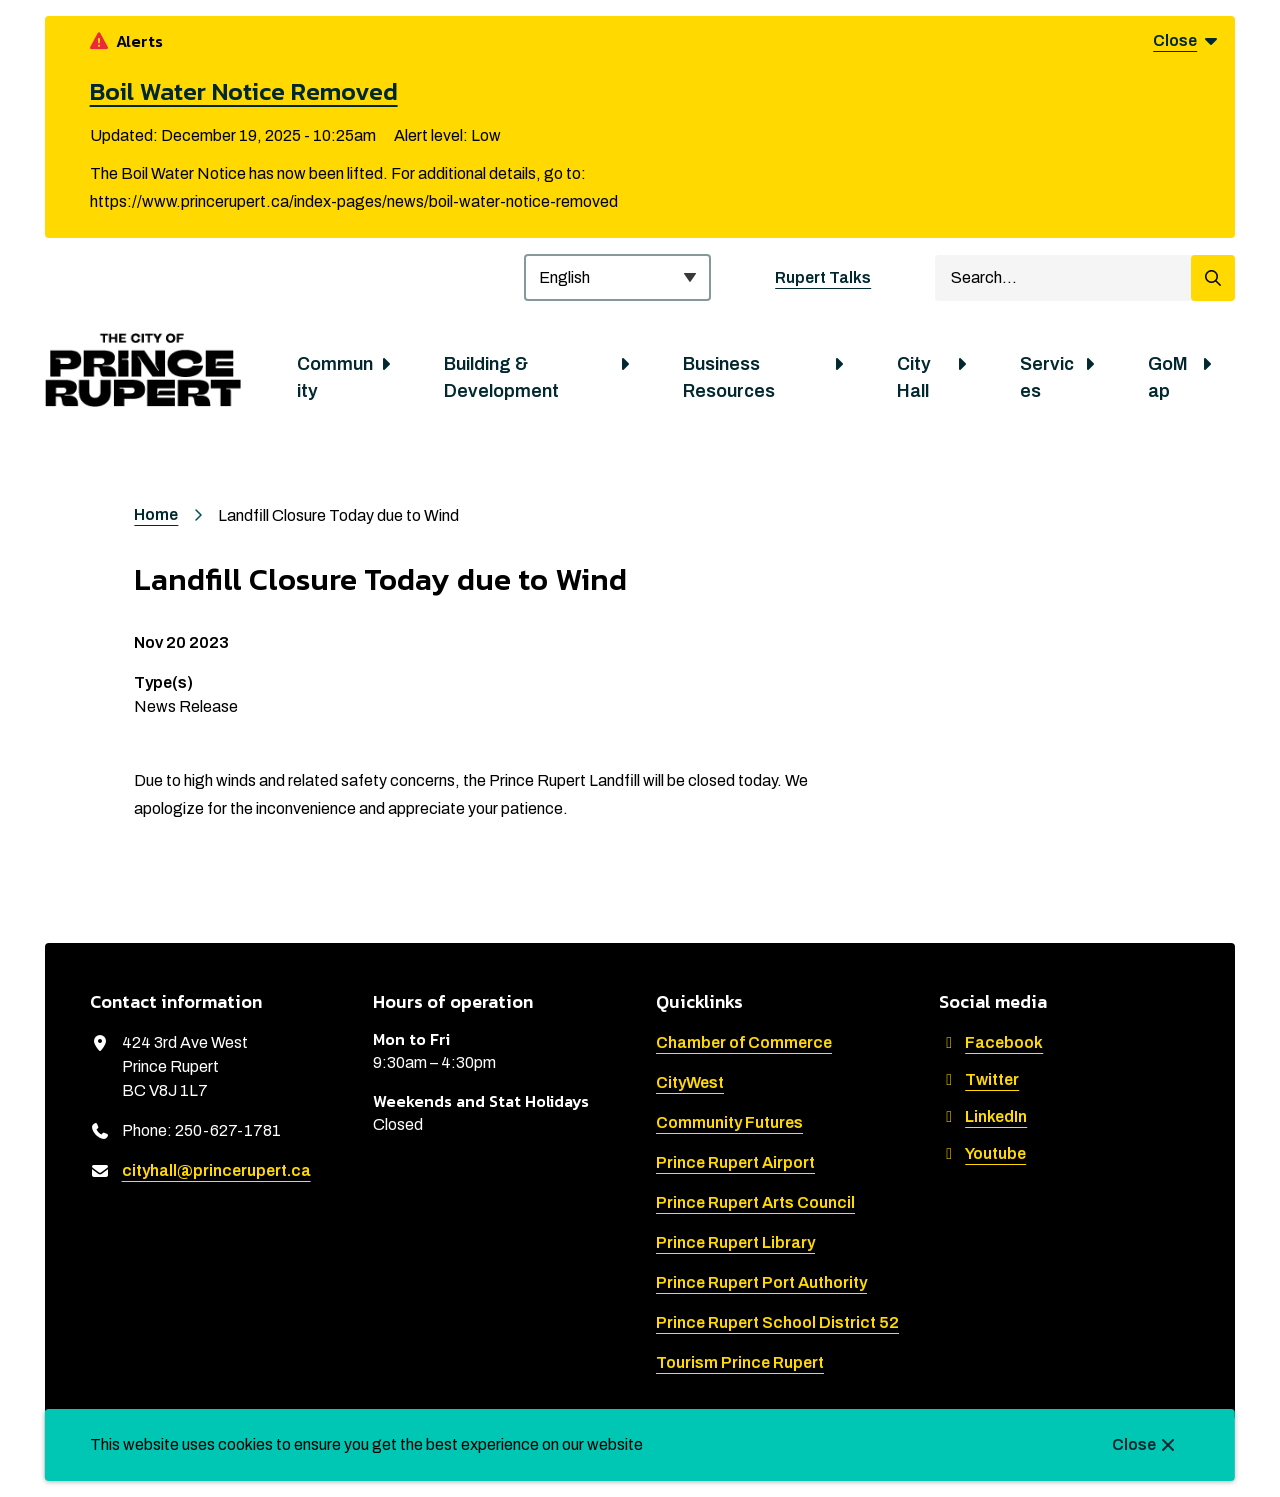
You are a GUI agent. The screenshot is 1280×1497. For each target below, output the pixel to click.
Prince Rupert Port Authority (761, 1282)
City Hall (914, 377)
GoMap (1168, 377)
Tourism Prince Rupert (740, 1362)
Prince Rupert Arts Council (755, 1202)
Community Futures (729, 1122)
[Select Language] (617, 277)
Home (156, 514)
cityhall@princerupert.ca (216, 1170)
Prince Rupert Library (735, 1242)
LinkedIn (983, 1116)
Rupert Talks (823, 277)
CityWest (690, 1082)
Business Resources (729, 377)
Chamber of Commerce (744, 1042)
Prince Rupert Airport (735, 1162)
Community (335, 377)
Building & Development (501, 377)
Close (1134, 1444)
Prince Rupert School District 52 (777, 1322)
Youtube (982, 1153)
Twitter (979, 1079)
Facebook (991, 1042)
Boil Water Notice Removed (244, 91)
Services (1047, 377)
